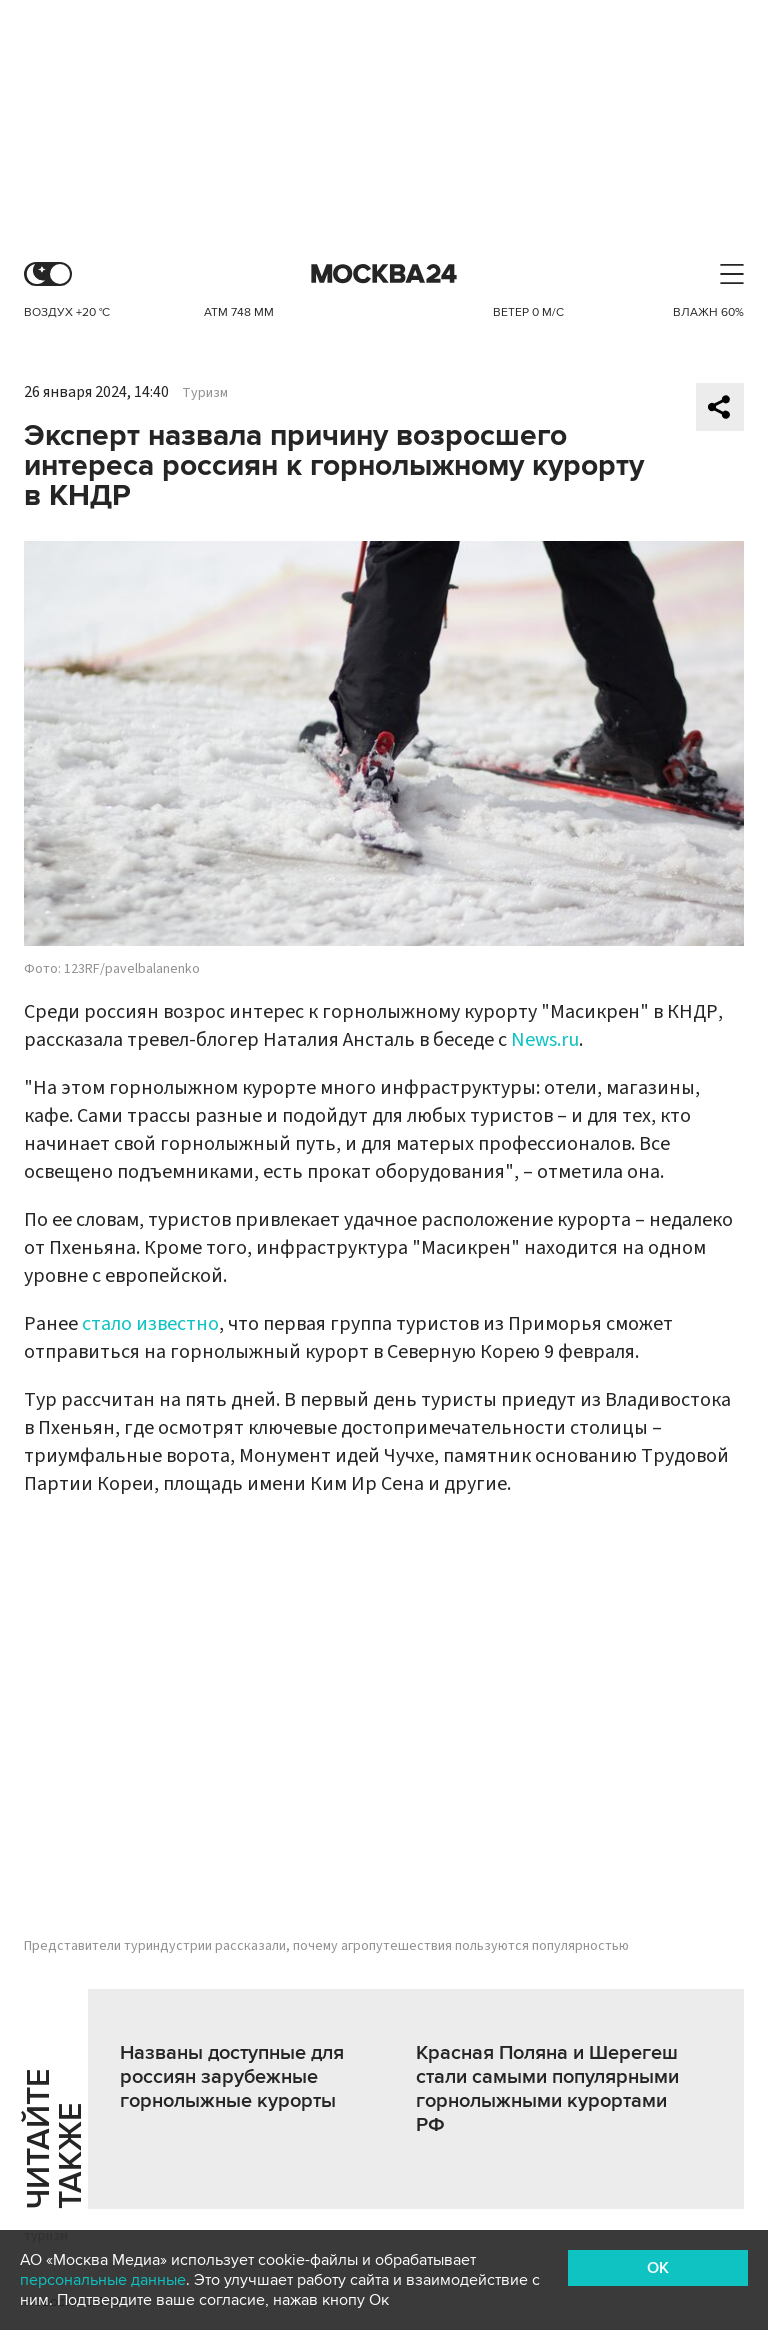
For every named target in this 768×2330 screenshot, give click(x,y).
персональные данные (103, 2280)
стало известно (150, 1324)
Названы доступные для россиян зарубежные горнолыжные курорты (232, 2077)
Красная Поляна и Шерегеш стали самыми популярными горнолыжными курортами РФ (547, 2089)
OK (658, 2268)
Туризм (205, 393)
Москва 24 (384, 274)
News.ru (545, 1040)
